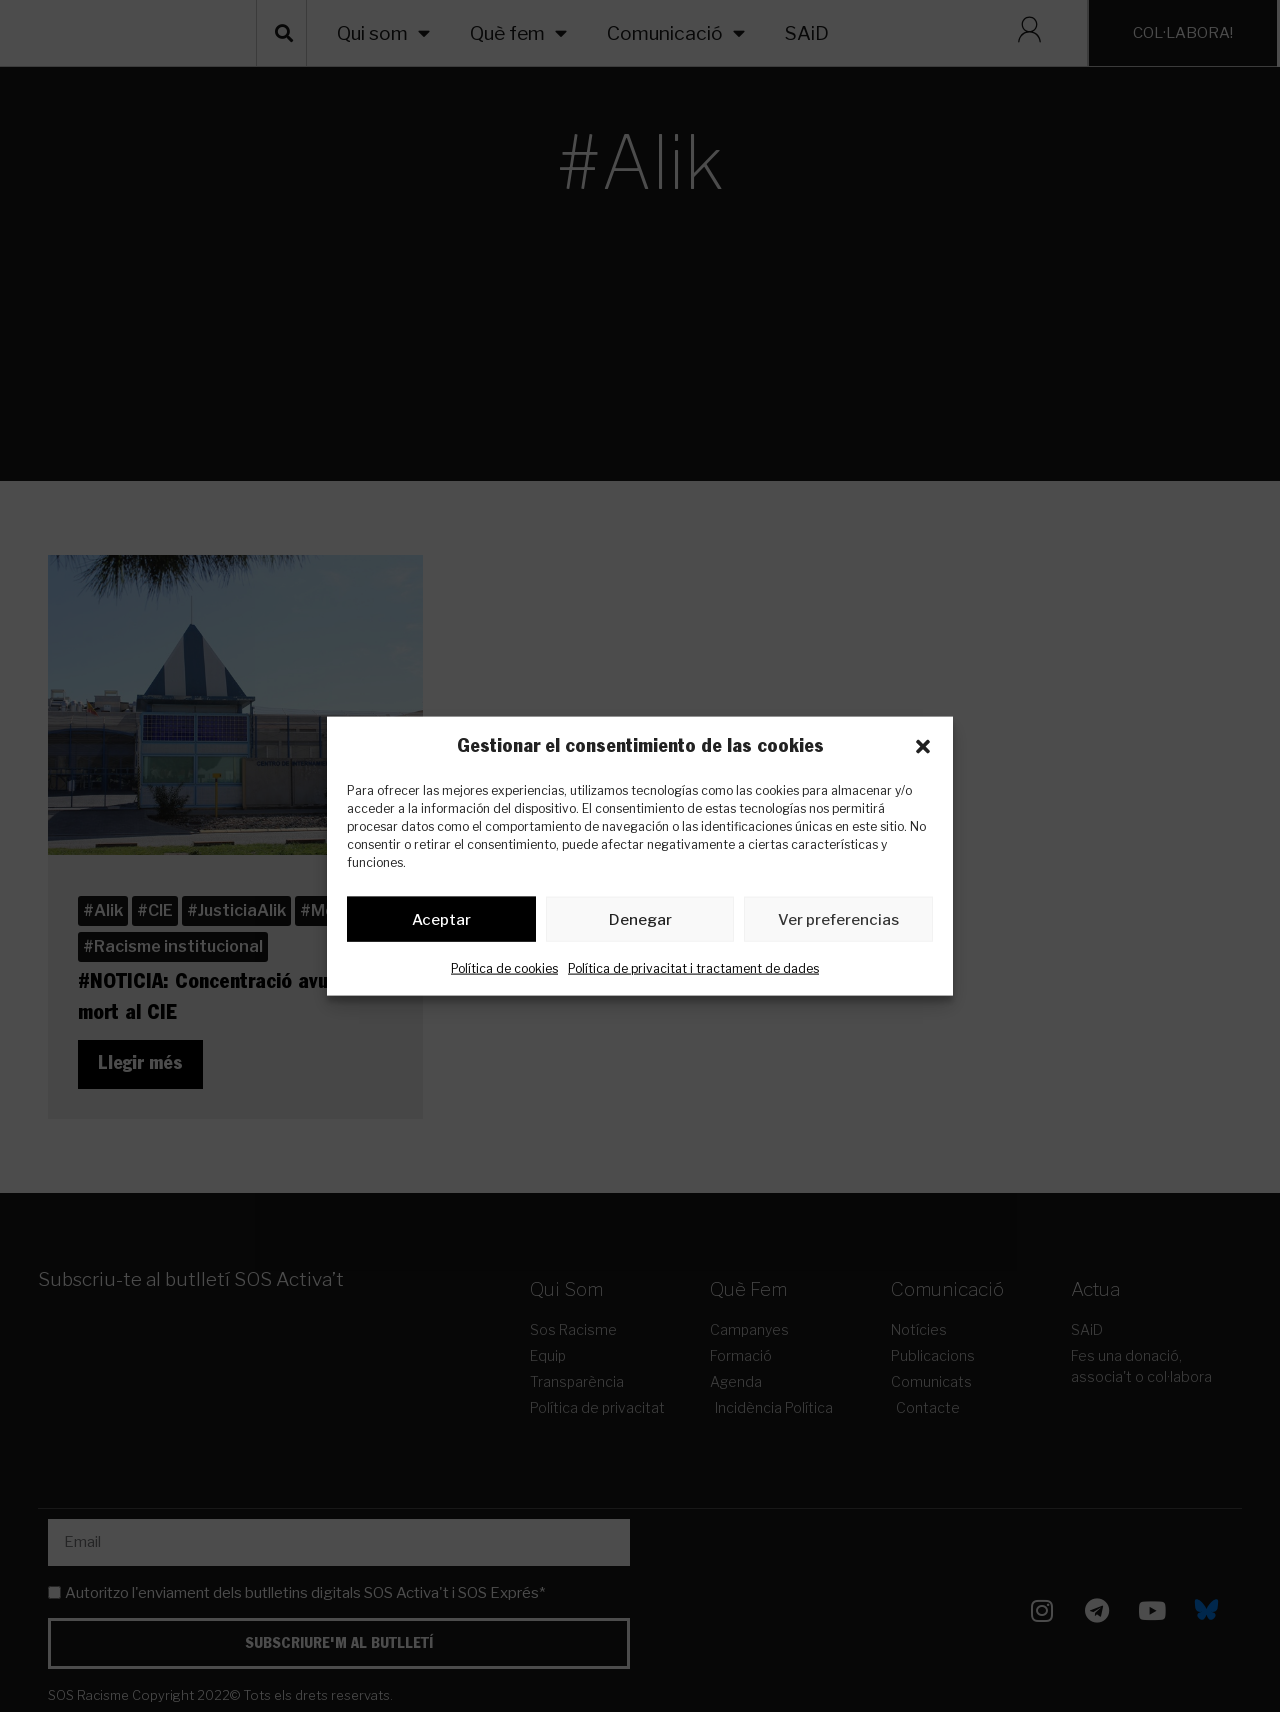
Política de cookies (504, 972)
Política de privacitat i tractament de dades (693, 972)
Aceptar (441, 923)
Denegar (640, 923)
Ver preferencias (838, 923)
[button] (923, 747)
